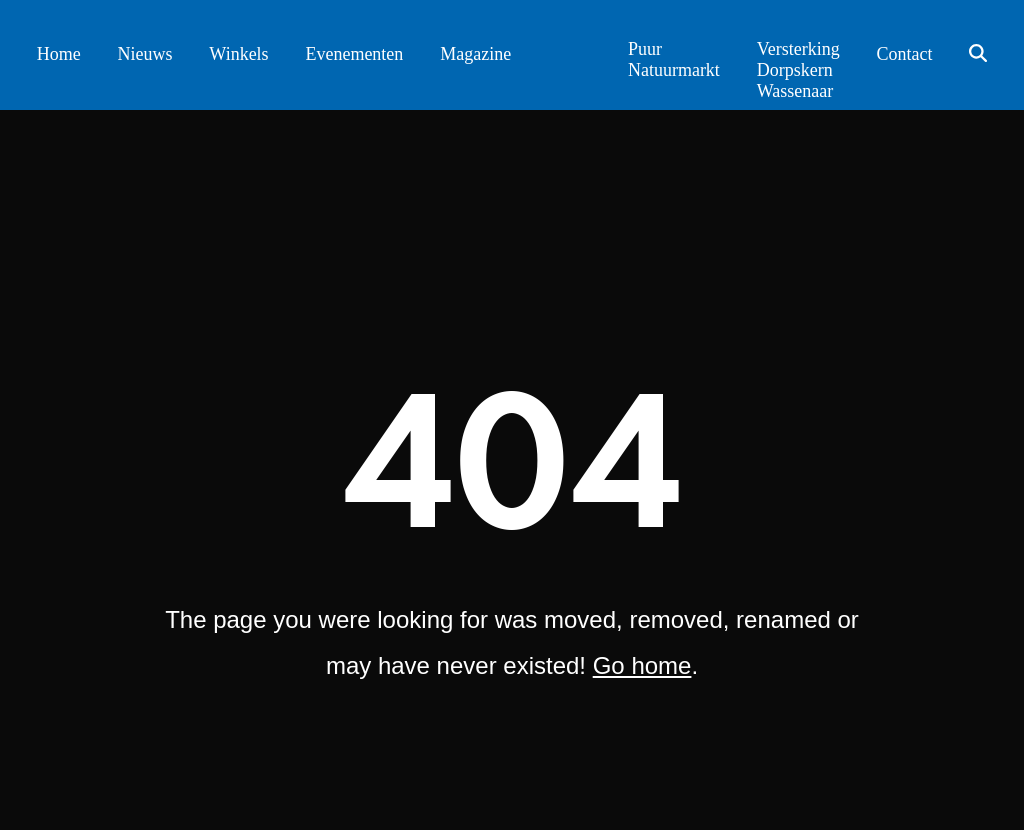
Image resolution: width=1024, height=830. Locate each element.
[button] (978, 55)
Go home (642, 665)
